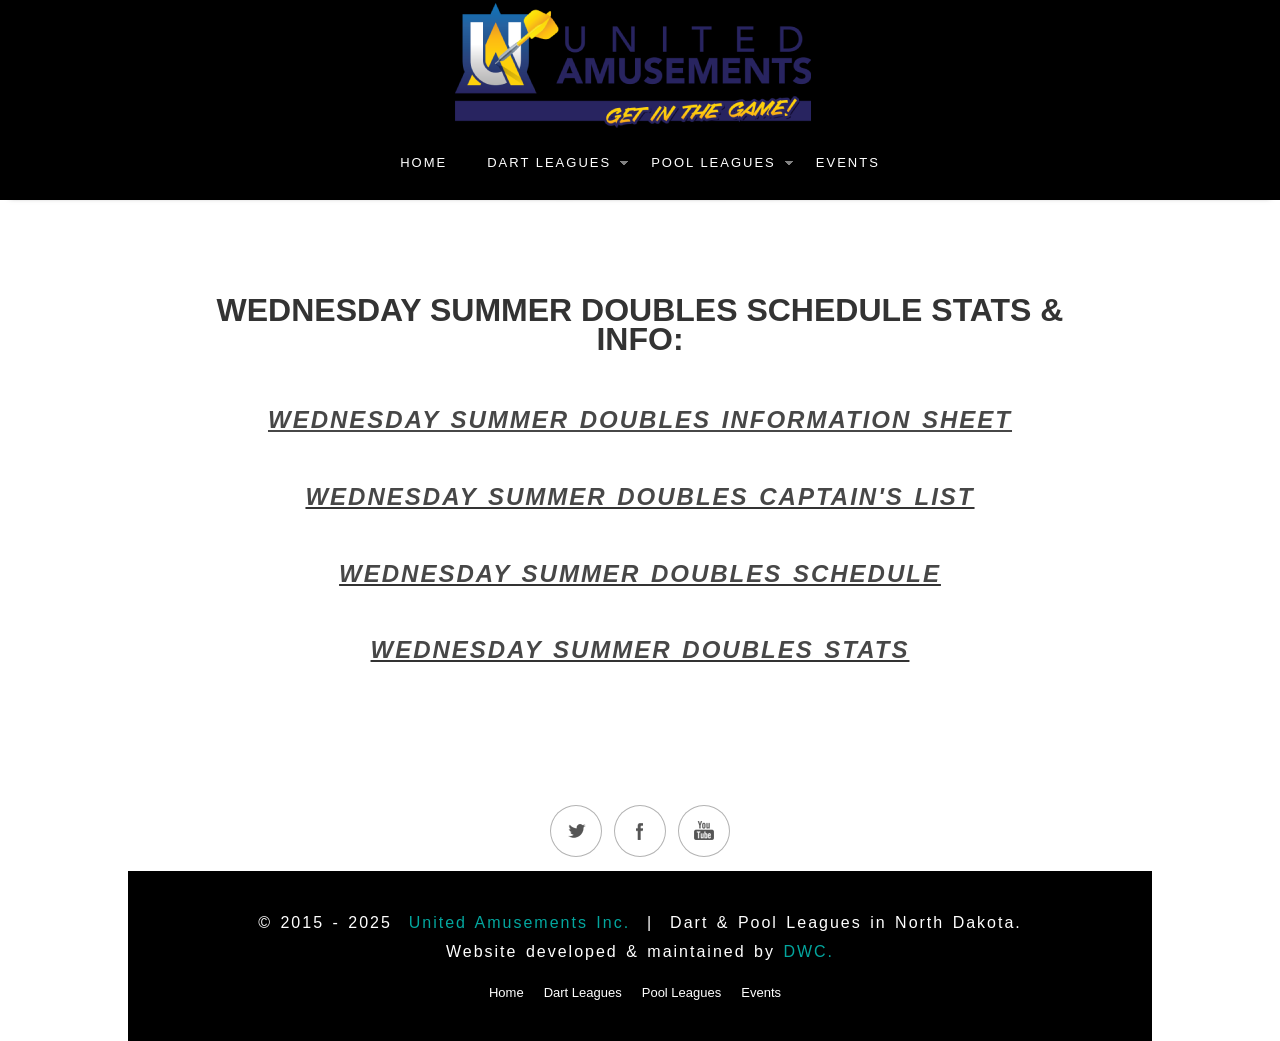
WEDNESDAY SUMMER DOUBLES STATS (640, 649)
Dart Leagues (549, 162)
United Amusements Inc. (519, 922)
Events (848, 162)
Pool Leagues (713, 162)
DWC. (808, 951)
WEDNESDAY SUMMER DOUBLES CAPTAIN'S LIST (639, 496)
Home (423, 162)
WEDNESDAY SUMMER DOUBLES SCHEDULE (640, 573)
